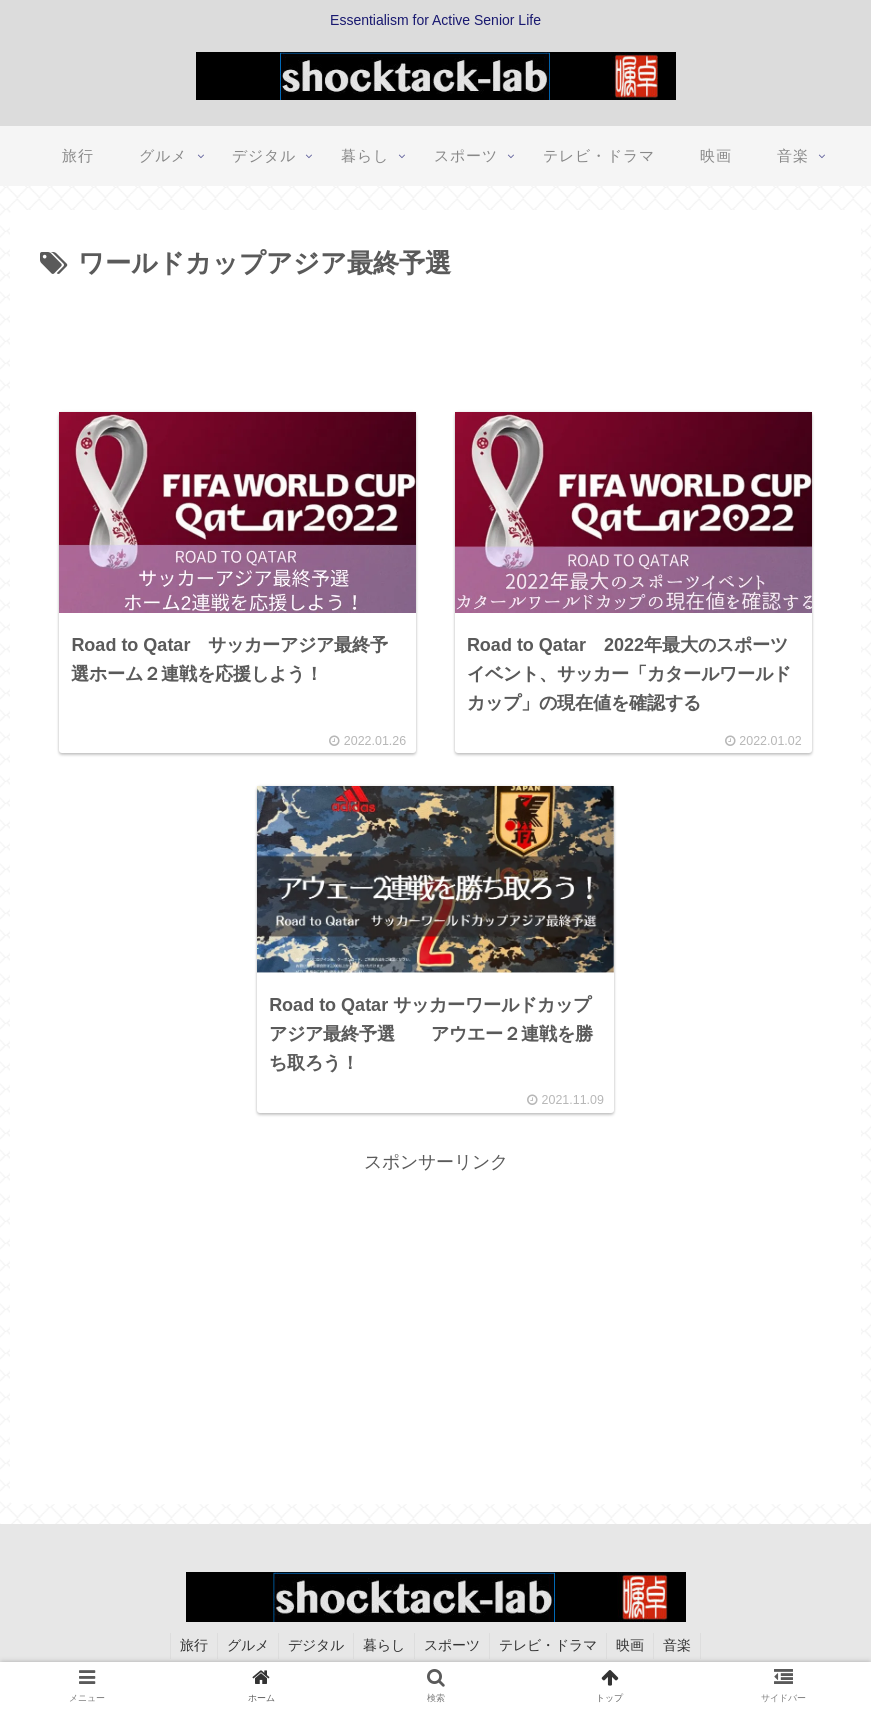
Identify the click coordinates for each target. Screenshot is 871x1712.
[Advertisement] (435, 342)
